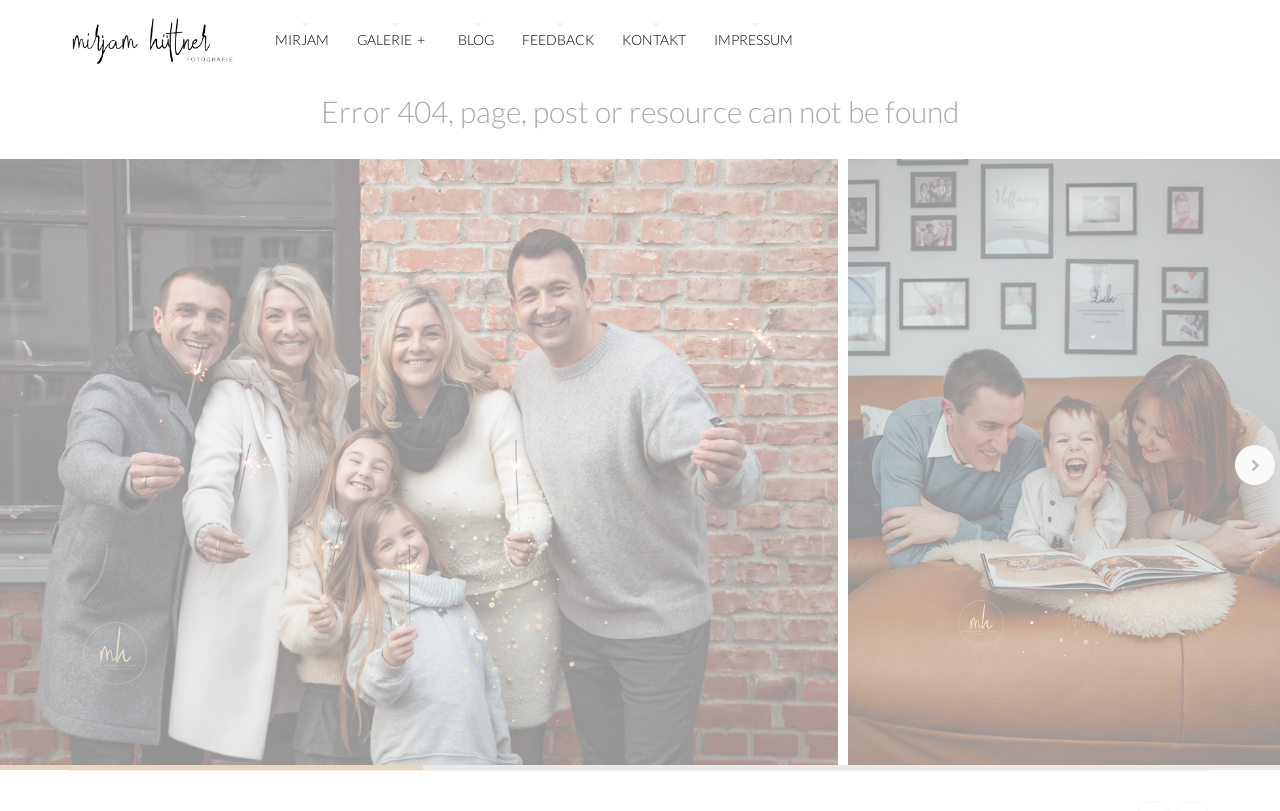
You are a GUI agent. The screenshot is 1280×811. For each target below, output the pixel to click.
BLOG (476, 39)
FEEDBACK (558, 39)
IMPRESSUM (753, 39)
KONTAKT (654, 39)
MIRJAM (302, 39)
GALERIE (392, 37)
